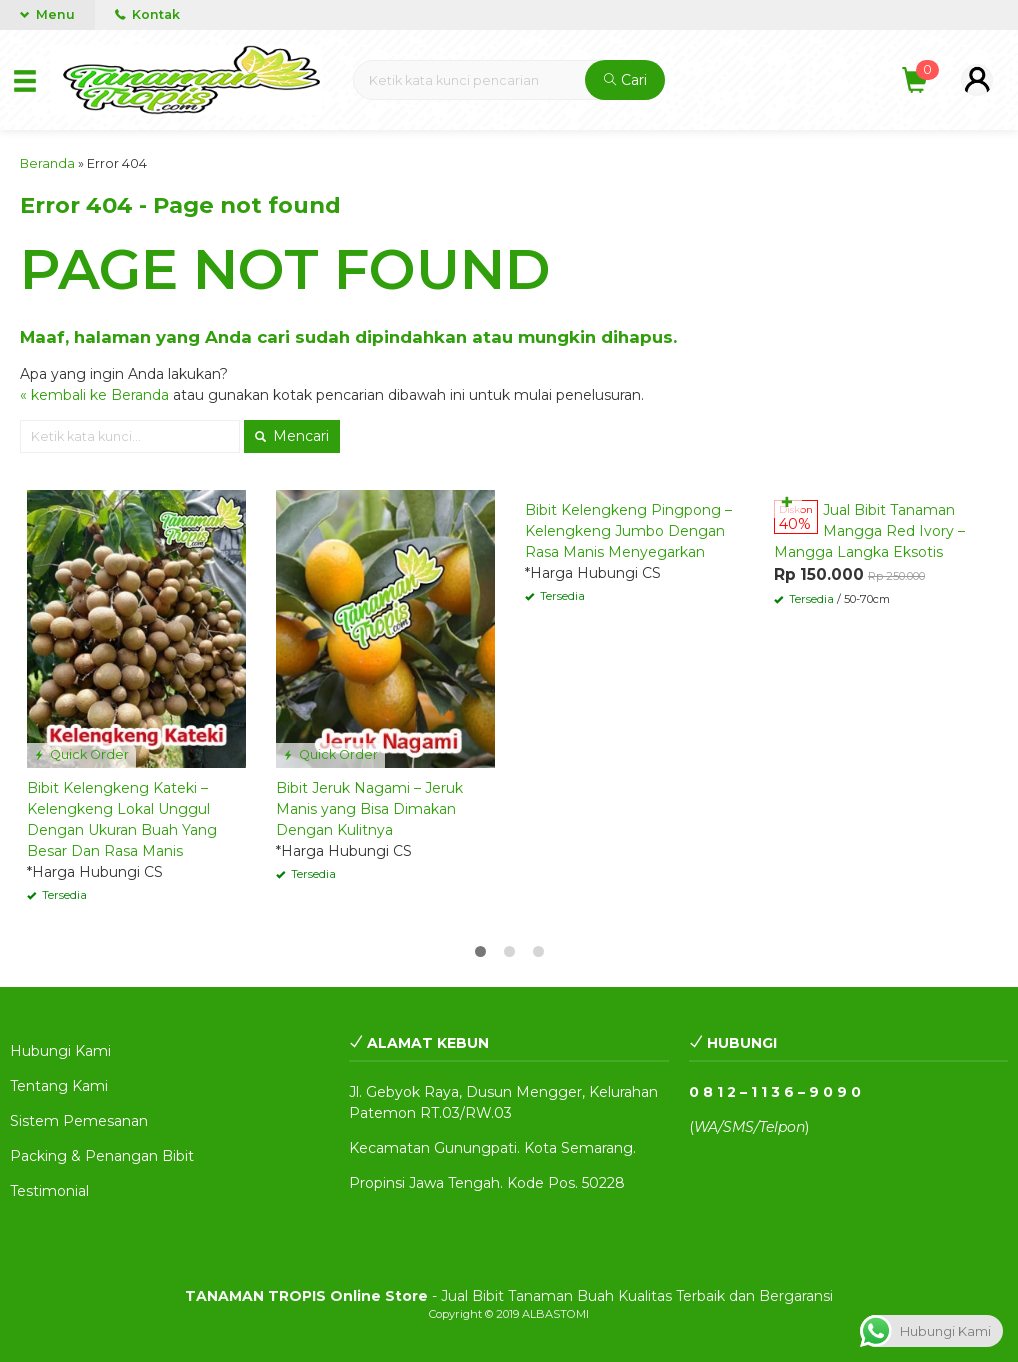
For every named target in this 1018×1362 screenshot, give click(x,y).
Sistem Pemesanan (79, 1121)
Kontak (147, 14)
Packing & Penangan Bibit (102, 1156)
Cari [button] (625, 80)
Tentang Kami (59, 1086)
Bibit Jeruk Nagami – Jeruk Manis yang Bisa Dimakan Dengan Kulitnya (369, 809)
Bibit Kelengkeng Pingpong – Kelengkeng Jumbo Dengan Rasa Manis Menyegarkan (628, 531)
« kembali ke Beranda (94, 395)
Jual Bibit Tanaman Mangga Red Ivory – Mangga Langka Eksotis (869, 531)
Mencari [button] (292, 436)
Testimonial (49, 1191)
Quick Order (81, 754)
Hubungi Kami (60, 1051)
